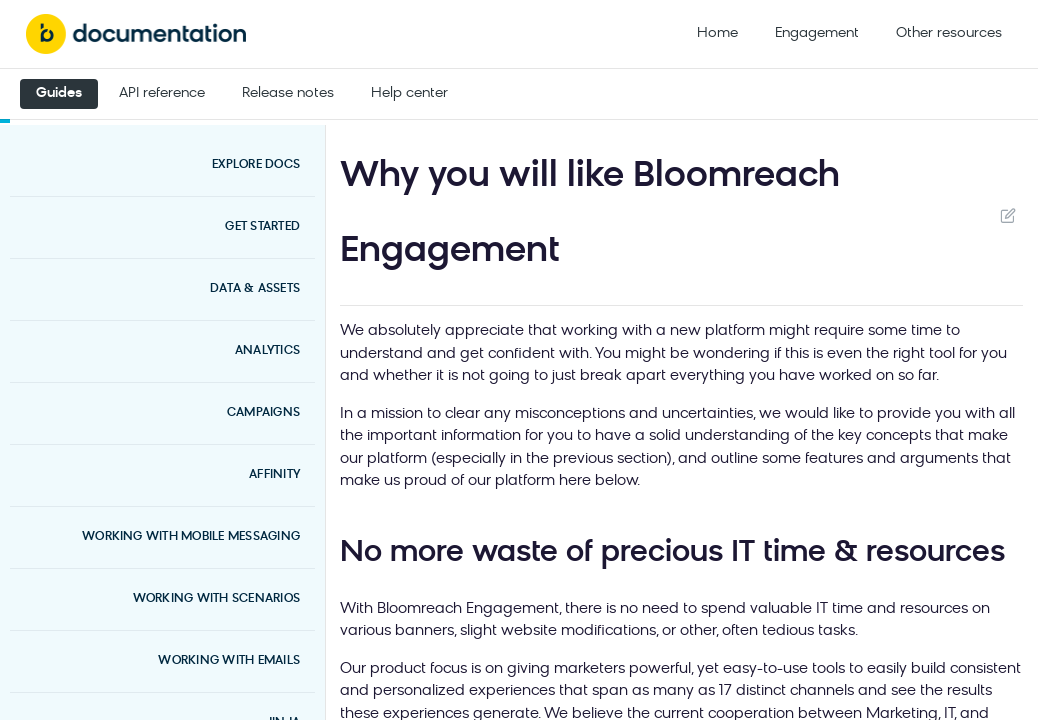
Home (717, 33)
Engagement (817, 33)
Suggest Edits (1007, 215)
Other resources (949, 33)
